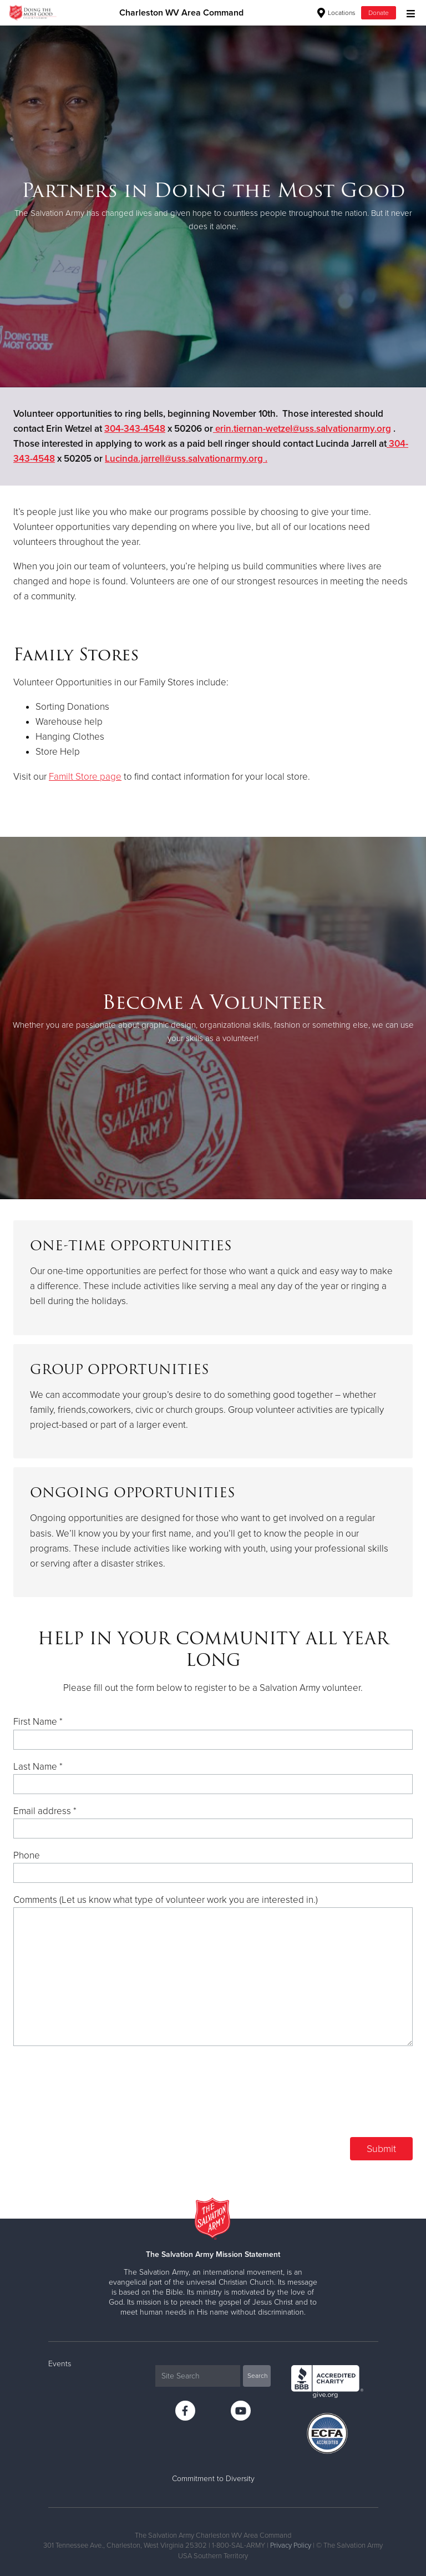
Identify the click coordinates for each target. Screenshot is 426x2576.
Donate (378, 13)
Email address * (45, 1811)
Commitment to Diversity (213, 2478)
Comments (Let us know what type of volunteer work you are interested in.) (165, 1900)
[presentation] (328, 2098)
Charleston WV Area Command (181, 12)
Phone (26, 1855)
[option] (213, 206)
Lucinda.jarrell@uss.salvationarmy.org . (186, 458)
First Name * (38, 1722)
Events (59, 2363)
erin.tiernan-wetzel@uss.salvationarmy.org (302, 429)
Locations (336, 12)
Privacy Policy (290, 2545)
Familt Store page (85, 776)
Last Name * (38, 1766)
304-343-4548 (134, 429)
